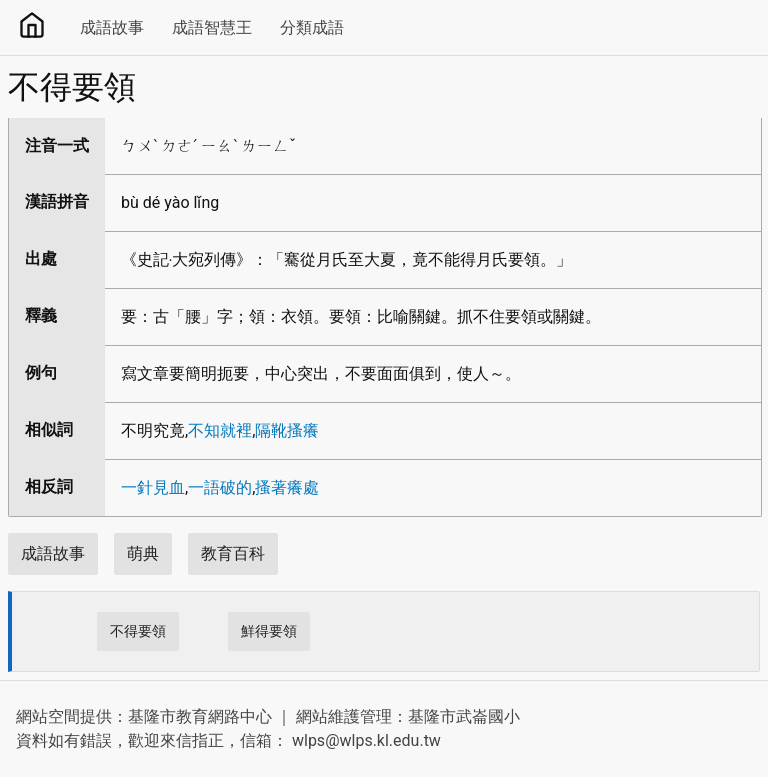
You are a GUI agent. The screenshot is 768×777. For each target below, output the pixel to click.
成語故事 (112, 27)
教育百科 (233, 553)
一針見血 (153, 487)
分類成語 (312, 27)
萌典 (143, 553)
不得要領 (138, 631)
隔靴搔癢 (287, 430)
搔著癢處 (287, 487)
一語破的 (220, 487)
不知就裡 (220, 430)
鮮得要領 (269, 631)
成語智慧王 (212, 27)
